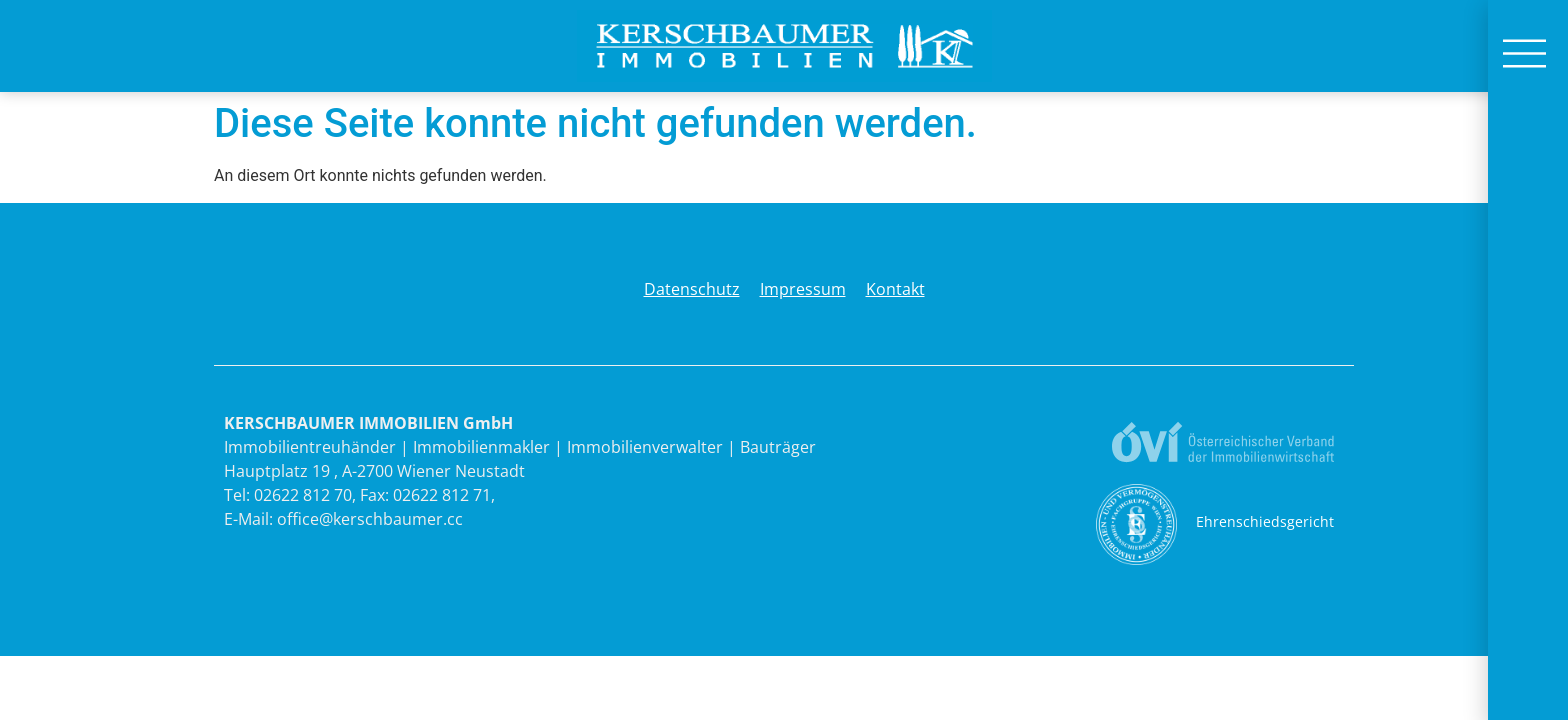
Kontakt (895, 289)
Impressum (803, 289)
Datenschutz (692, 289)
